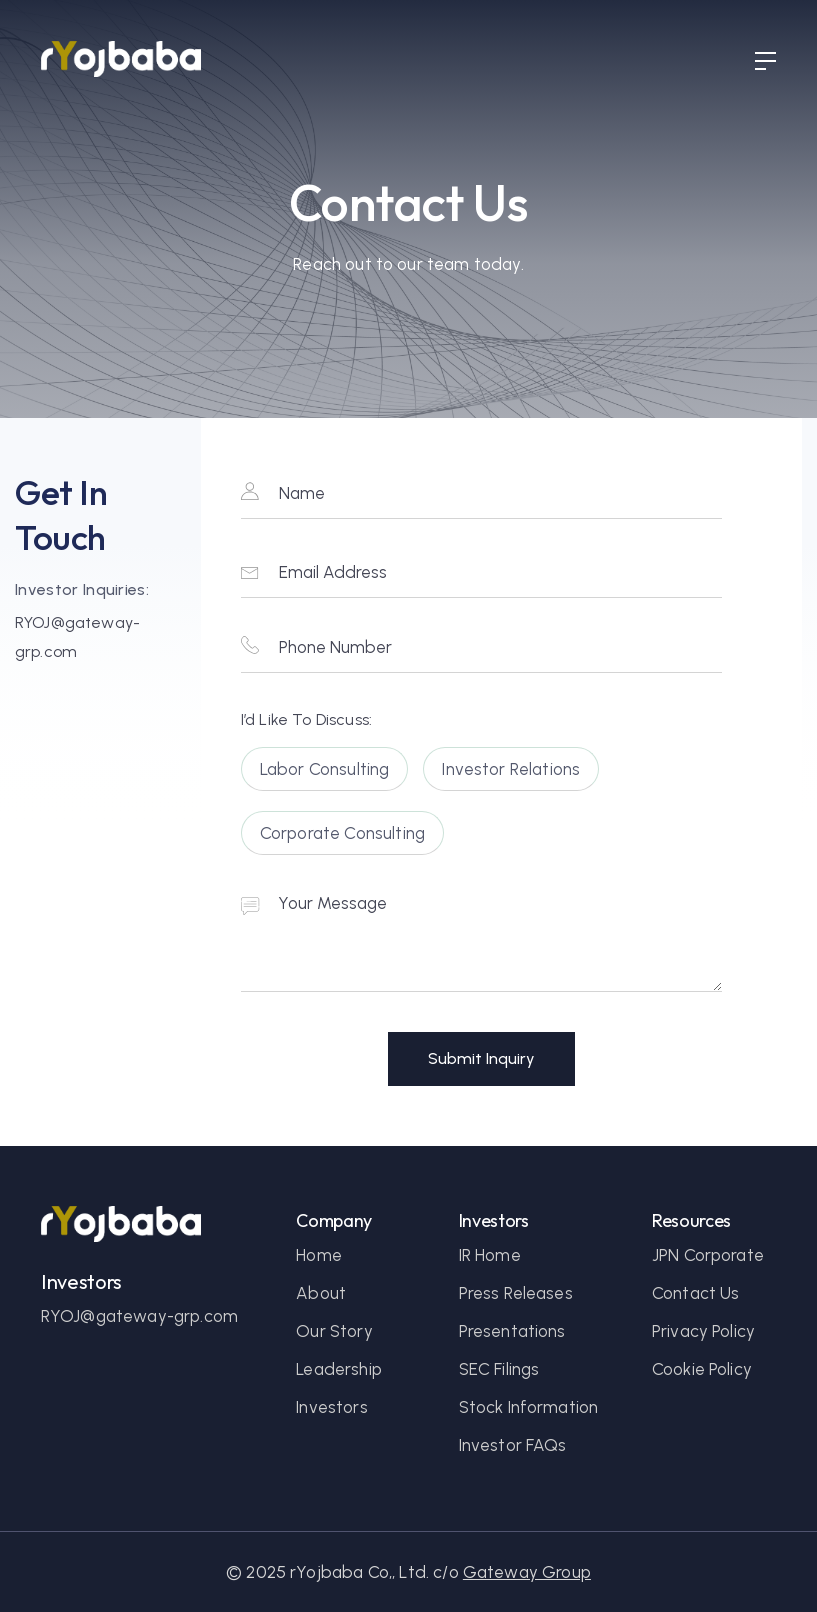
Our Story (334, 1331)
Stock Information (529, 1407)
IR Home (490, 1255)
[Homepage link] (121, 60)
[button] (765, 61)
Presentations (512, 1331)
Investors (331, 1407)
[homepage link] (121, 1224)
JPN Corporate (708, 1255)
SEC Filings (499, 1369)
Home (319, 1255)
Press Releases (516, 1293)
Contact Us (696, 1293)
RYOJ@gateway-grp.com (139, 1316)
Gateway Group (527, 1572)
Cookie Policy (702, 1369)
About (321, 1293)
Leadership (339, 1369)
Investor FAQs (513, 1445)
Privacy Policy (703, 1331)
